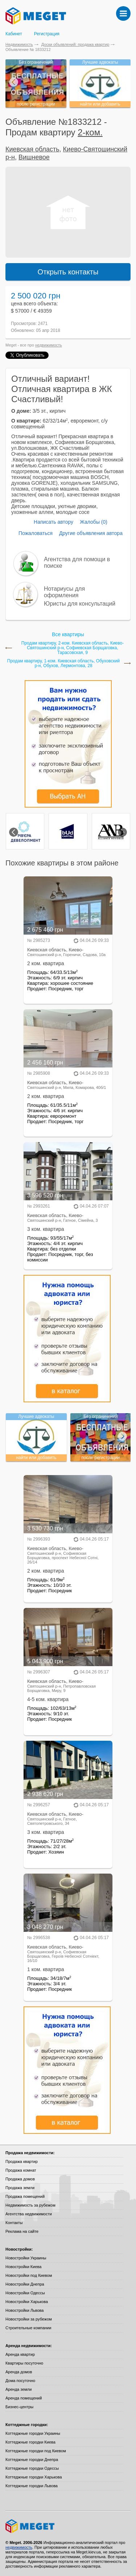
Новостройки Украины (25, 2258)
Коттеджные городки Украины (32, 2433)
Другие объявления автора (91, 533)
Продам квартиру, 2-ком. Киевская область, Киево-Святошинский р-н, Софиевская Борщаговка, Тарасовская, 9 (72, 648)
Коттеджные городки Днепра (31, 2459)
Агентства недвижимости (28, 2214)
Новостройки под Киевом (28, 2275)
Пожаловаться (35, 533)
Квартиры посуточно (24, 2363)
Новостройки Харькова (26, 2301)
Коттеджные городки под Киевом (35, 2451)
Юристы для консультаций (79, 604)
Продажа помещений (25, 2196)
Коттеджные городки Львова (31, 2486)
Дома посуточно (20, 2380)
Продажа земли (19, 2187)
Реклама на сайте (21, 2231)
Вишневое (34, 157)
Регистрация (46, 33)
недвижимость (48, 345)
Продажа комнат (20, 2170)
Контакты (14, 2222)
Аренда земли (18, 2389)
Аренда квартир (20, 2354)
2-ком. (90, 132)
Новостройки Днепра (24, 2284)
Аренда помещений (23, 2398)
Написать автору (53, 522)
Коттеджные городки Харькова (33, 2477)
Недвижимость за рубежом (30, 2205)
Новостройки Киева (23, 2266)
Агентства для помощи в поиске (77, 562)
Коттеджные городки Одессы (32, 2468)
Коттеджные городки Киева (30, 2442)
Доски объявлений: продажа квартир (75, 44)
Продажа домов (20, 2179)
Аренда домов (18, 2372)
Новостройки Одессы (25, 2293)
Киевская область (32, 149)
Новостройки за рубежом (28, 2319)
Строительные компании (28, 2328)
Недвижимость (19, 44)
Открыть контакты (68, 272)
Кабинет (13, 33)
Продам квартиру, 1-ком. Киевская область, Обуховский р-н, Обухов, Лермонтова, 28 (63, 663)
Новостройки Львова (24, 2310)
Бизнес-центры (19, 2407)
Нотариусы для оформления (64, 592)
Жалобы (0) (93, 522)
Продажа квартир (21, 2161)
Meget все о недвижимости (68, 2526)
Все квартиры (68, 634)
